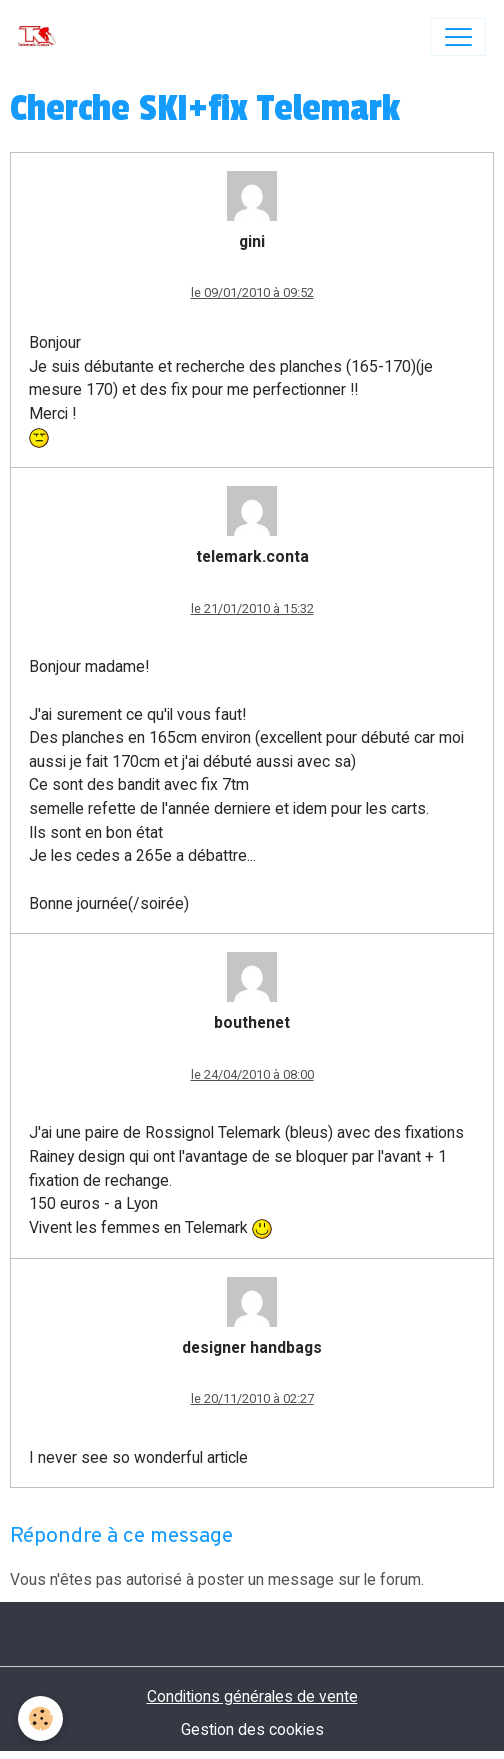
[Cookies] (40, 1718)
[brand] (41, 37)
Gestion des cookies (252, 1729)
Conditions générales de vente (252, 1696)
